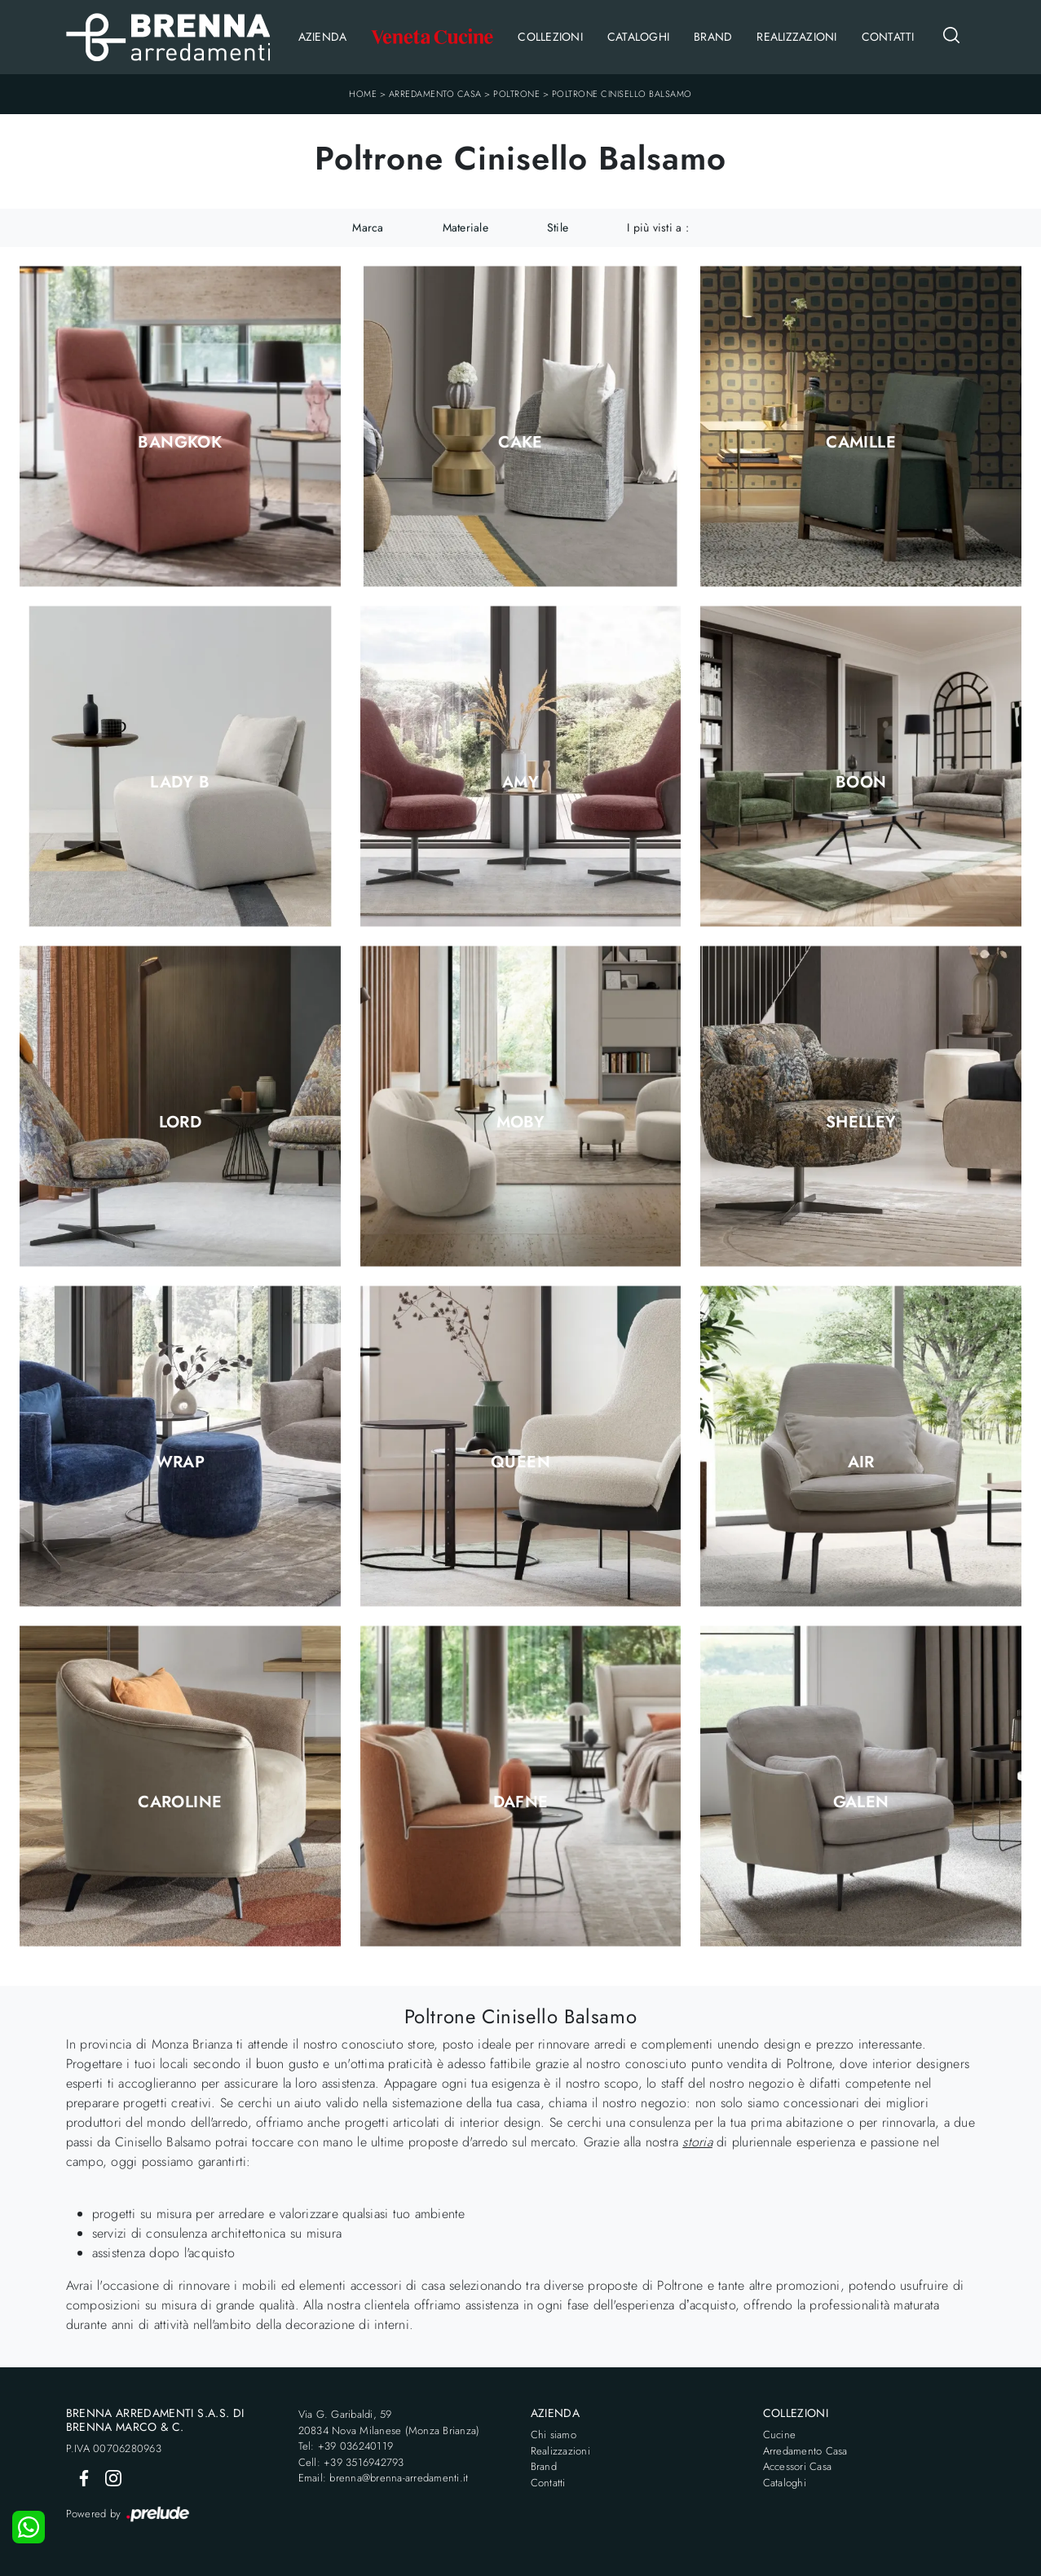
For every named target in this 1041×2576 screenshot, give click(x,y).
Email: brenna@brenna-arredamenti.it (383, 2478)
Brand (713, 37)
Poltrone (516, 93)
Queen (520, 1462)
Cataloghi (638, 37)
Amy (520, 783)
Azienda (322, 37)
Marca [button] (367, 227)
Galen (861, 1802)
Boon (861, 783)
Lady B (180, 783)
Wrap (180, 1462)
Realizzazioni (796, 37)
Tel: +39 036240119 (346, 2446)
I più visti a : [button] (658, 227)
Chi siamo (553, 2434)
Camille (861, 443)
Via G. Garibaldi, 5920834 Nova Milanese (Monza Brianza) (389, 2422)
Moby (520, 1122)
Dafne (521, 1802)
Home (363, 93)
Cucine (779, 2434)
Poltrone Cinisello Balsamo (622, 93)
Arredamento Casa (435, 93)
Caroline (180, 1802)
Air (861, 1462)
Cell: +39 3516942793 (351, 2462)
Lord (180, 1122)
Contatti (888, 37)
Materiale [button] (465, 227)
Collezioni (550, 37)
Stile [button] (557, 227)
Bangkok (180, 443)
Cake (520, 443)
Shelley (861, 1122)
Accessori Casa (797, 2466)
